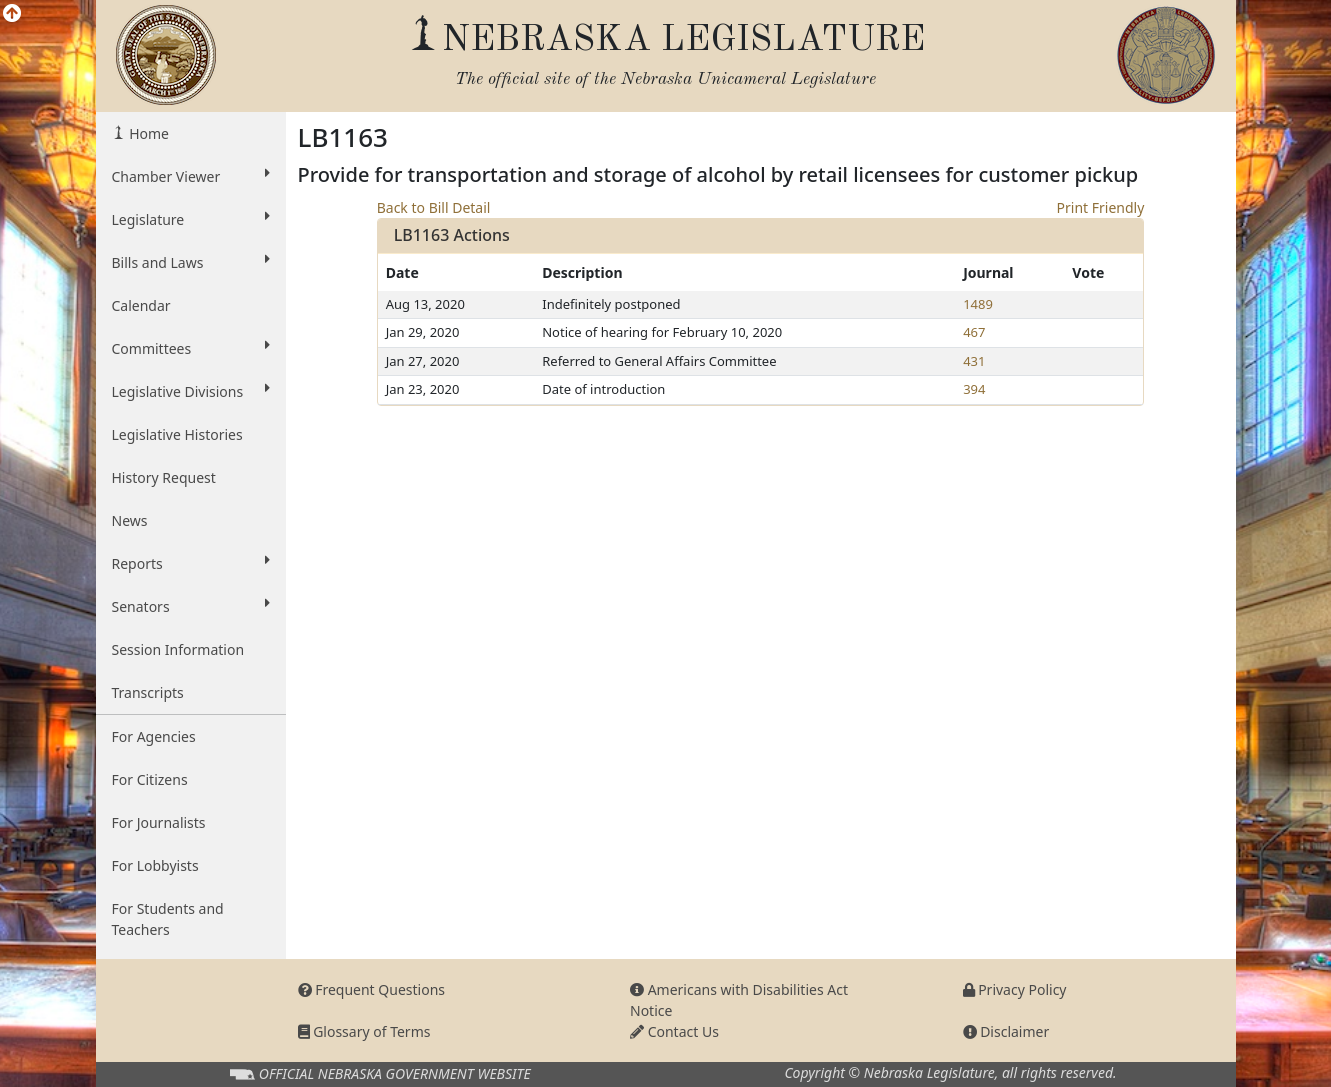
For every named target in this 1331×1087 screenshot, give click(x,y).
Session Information (178, 649)
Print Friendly (1101, 207)
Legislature (191, 219)
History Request (164, 477)
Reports (191, 563)
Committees (191, 348)
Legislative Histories (177, 434)
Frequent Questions (372, 989)
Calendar (141, 305)
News (130, 520)
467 (974, 332)
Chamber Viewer (191, 176)
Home (147, 133)
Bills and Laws (191, 262)
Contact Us (674, 1031)
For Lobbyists (155, 865)
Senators (191, 606)
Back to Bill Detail (434, 207)
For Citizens (150, 779)
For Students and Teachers (168, 919)
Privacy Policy (1015, 989)
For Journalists (159, 822)
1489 (978, 304)
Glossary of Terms (364, 1031)
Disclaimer (1006, 1031)
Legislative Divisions (191, 391)
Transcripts (148, 692)
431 (974, 361)
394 (974, 389)
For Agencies (154, 736)
